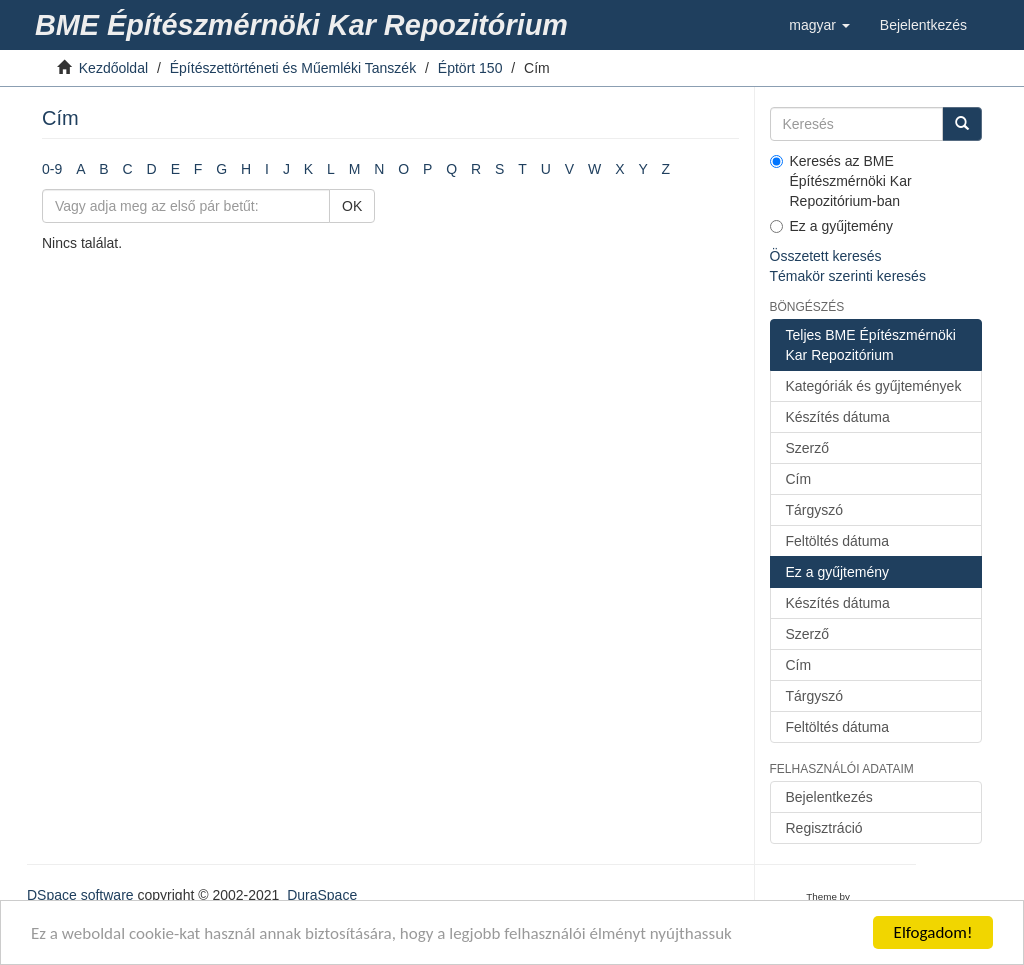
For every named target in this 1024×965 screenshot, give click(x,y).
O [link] (403, 169)
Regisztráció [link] (824, 828)
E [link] (175, 169)
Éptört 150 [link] (470, 68)
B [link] (103, 169)
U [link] (546, 169)
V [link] (569, 169)
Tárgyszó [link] (815, 510)
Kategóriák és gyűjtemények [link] (874, 386)
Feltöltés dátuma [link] (838, 541)
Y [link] (642, 169)
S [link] (499, 169)
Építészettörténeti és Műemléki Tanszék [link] (293, 68)
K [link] (308, 169)
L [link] (331, 169)
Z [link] (666, 169)
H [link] (246, 169)
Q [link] (451, 169)
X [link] (619, 169)
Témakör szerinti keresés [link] (848, 276)
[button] (819, 25)
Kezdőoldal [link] (113, 68)
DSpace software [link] (80, 895)
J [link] (286, 169)
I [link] (267, 169)
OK (352, 206)
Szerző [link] (808, 448)
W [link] (594, 169)
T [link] (522, 169)
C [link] (128, 169)
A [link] (80, 169)
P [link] (427, 169)
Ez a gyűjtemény (832, 226)
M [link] (355, 169)
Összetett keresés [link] (826, 256)
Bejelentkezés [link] (829, 797)
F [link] (198, 169)
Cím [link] (799, 479)
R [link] (476, 169)
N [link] (379, 169)
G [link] (221, 169)
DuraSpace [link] (322, 895)
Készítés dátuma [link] (838, 417)
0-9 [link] (52, 169)
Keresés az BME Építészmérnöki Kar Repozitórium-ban (841, 181)
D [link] (152, 169)
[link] (305, 25)
